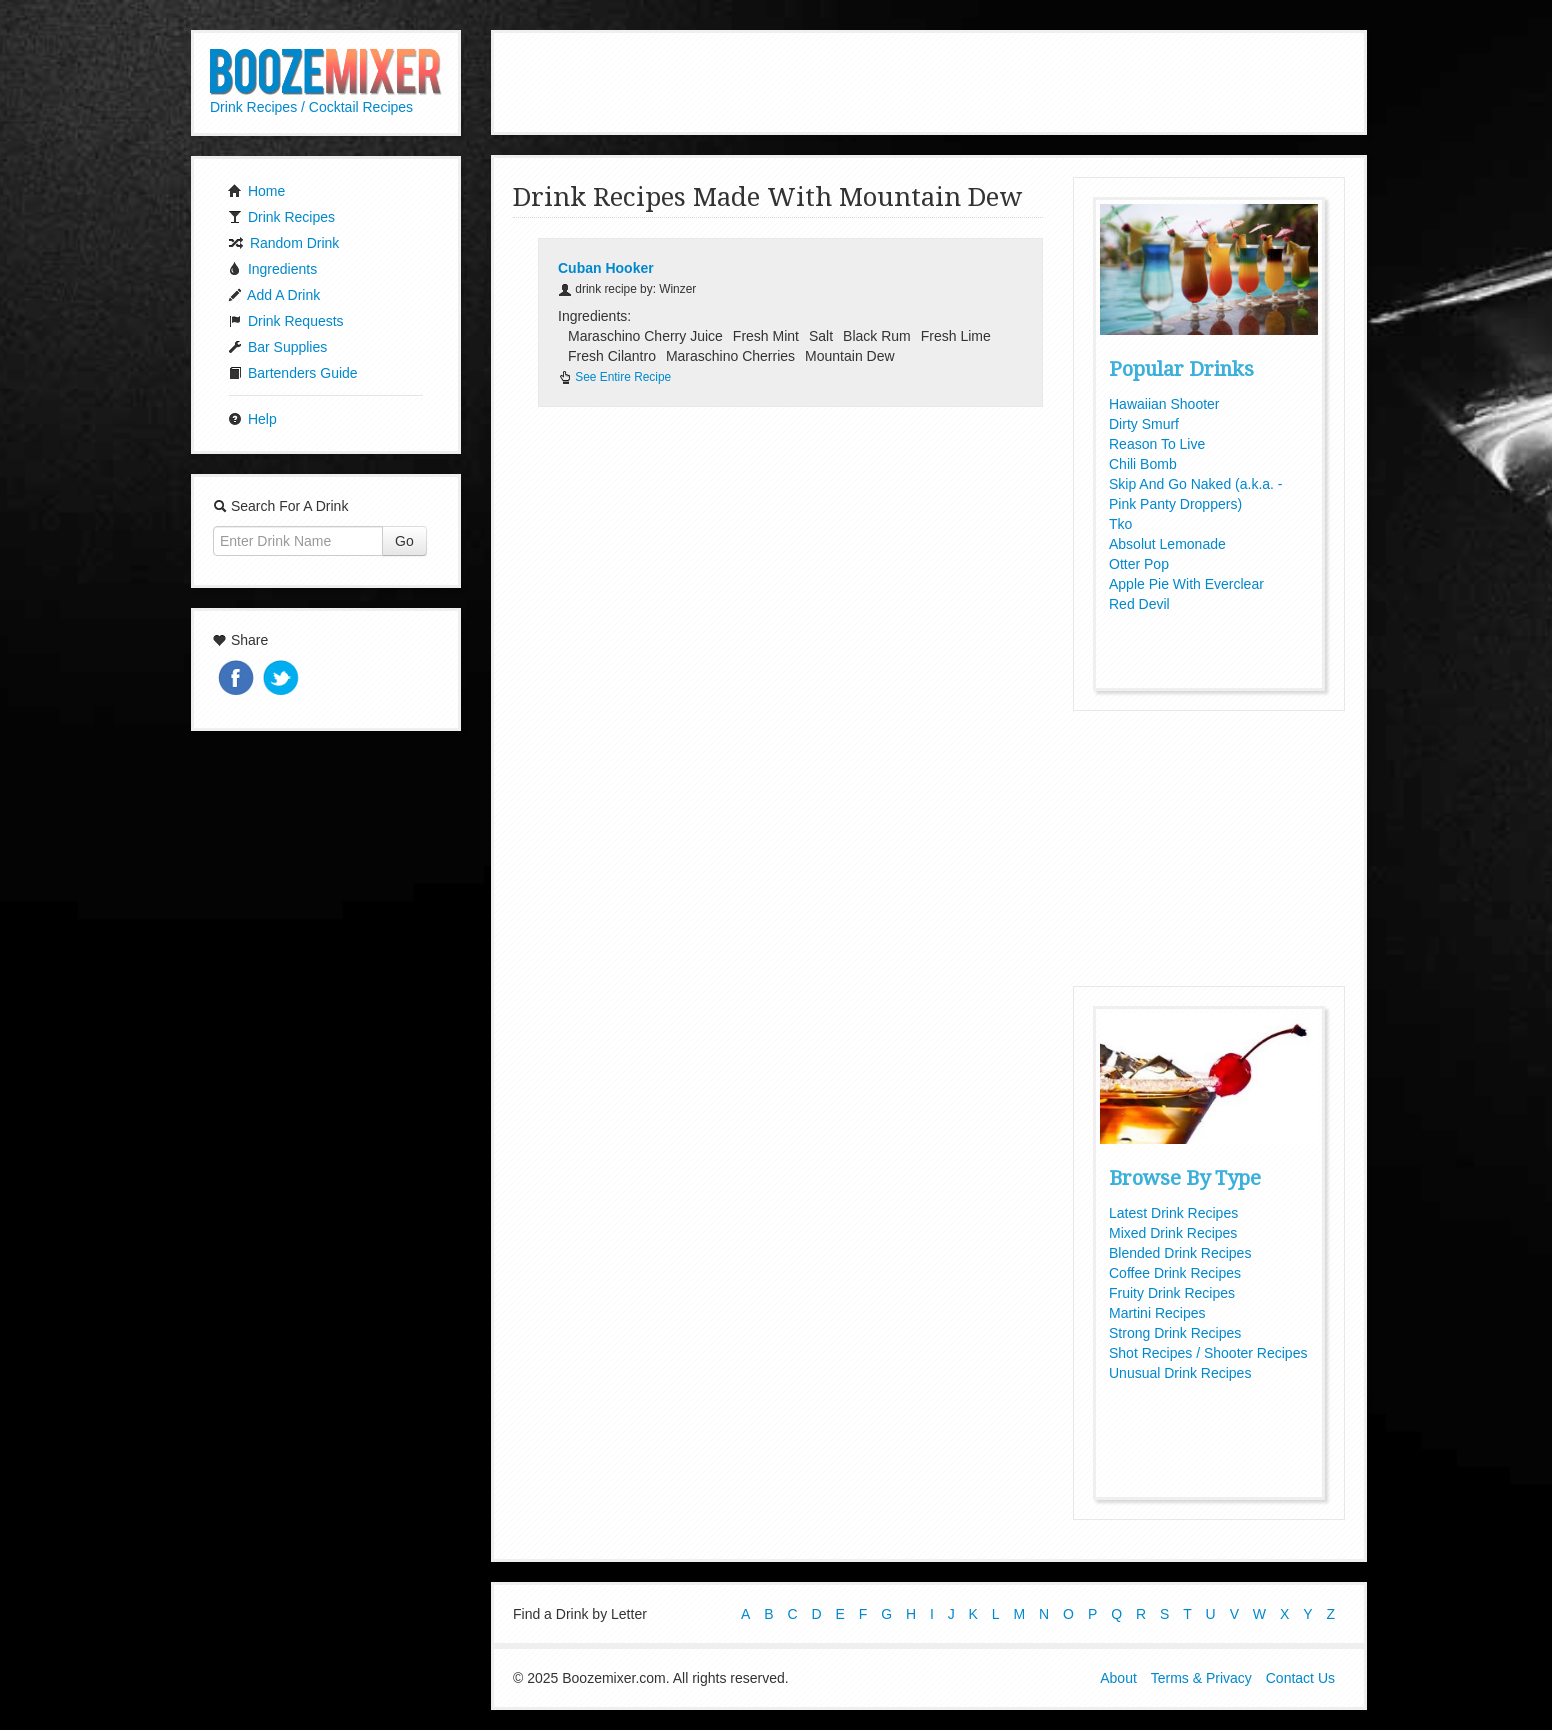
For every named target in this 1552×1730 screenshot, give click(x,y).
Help (252, 419)
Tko (1120, 524)
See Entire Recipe (614, 377)
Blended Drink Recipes (1180, 1253)
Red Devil (1139, 604)
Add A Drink (274, 295)
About (1118, 1678)
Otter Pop (1139, 564)
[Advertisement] (929, 80)
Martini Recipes (1157, 1313)
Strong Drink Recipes (1175, 1333)
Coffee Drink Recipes (1175, 1273)
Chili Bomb (1143, 464)
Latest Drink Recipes (1173, 1213)
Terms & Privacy (1201, 1678)
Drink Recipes (281, 217)
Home (256, 191)
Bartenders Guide (293, 373)
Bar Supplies (277, 347)
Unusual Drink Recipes (1180, 1373)
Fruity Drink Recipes (1172, 1293)
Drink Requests (286, 321)
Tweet (283, 679)
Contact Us (1300, 1678)
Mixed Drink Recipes (1173, 1233)
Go (404, 541)
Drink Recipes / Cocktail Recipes (311, 107)
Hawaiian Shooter (1164, 404)
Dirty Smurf (1144, 424)
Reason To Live (1157, 444)
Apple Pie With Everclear (1186, 584)
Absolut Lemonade (1167, 544)
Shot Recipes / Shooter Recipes (1208, 1353)
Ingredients (272, 269)
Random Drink (283, 243)
